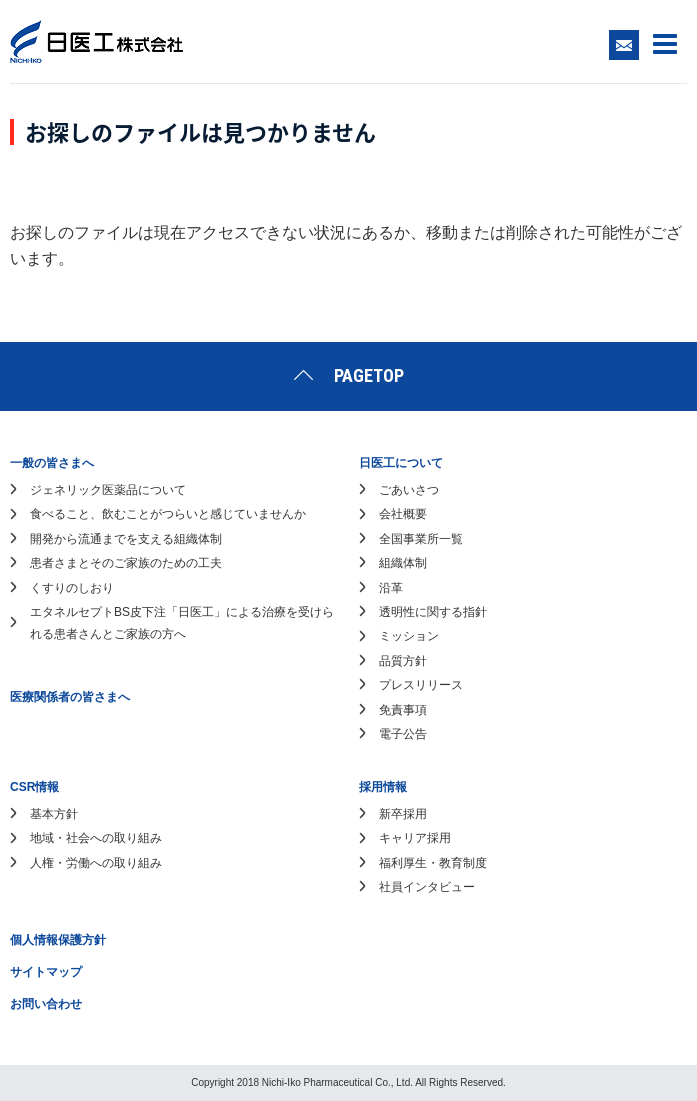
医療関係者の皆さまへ (70, 697)
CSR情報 (34, 787)
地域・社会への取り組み (96, 838)
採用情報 (383, 787)
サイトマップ (46, 972)
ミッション (409, 636)
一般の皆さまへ (52, 463)
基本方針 (54, 814)
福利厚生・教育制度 (433, 863)
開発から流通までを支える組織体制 (126, 539)
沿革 (391, 588)
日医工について (401, 463)
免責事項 (403, 710)
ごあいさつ (409, 490)
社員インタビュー (427, 887)
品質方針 (403, 661)
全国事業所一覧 (421, 539)
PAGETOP (369, 375)
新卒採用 (403, 814)
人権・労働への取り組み (96, 863)
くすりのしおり (72, 588)
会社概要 (403, 514)
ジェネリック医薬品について (108, 490)
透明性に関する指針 (433, 612)
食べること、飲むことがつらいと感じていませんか (168, 514)
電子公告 (403, 734)
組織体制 (403, 563)
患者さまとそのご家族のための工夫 (126, 563)
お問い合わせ (46, 1004)
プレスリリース (421, 685)
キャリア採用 (415, 838)
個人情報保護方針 (58, 940)
